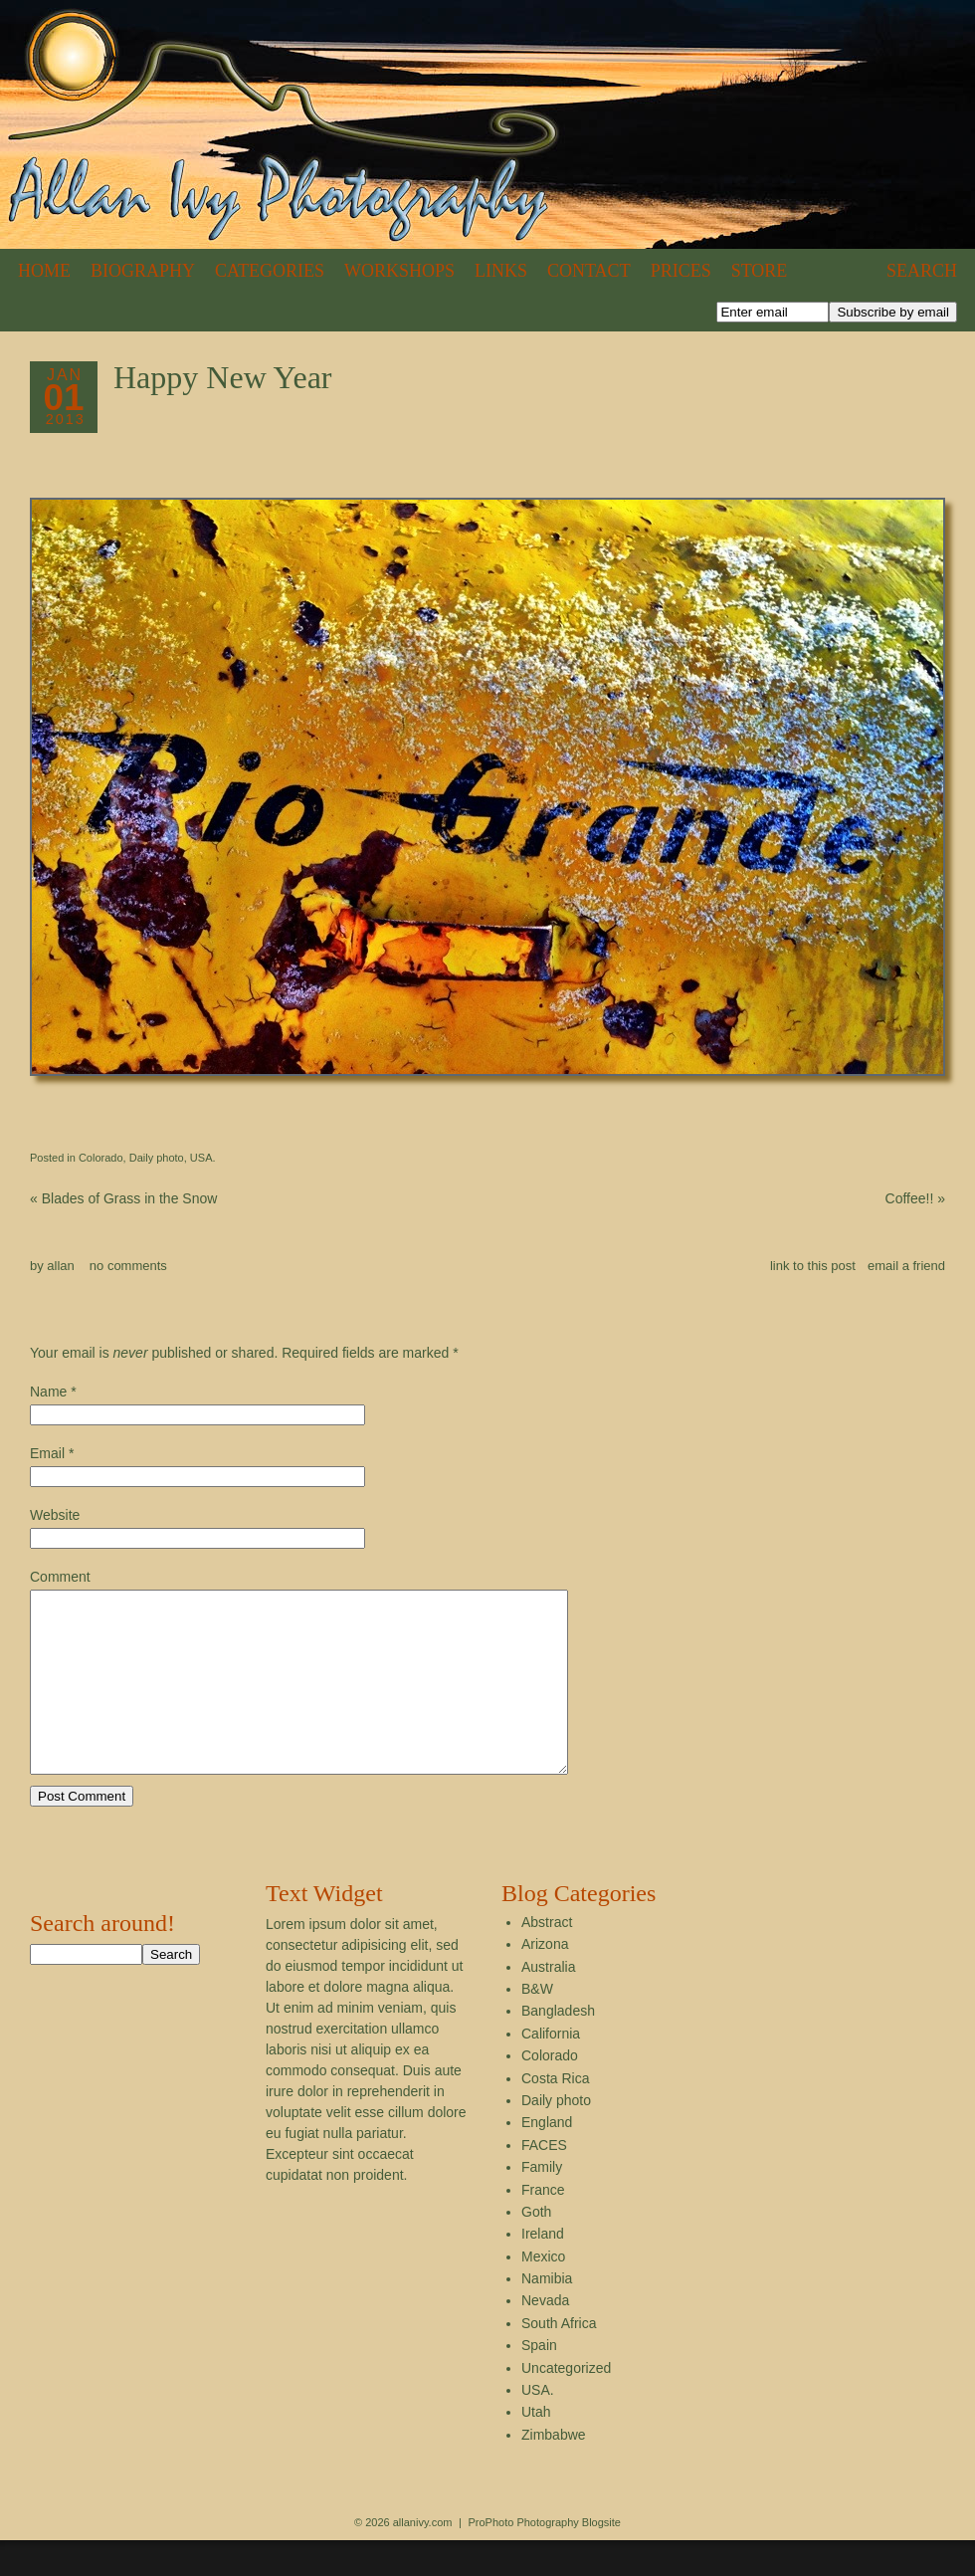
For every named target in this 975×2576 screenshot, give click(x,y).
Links (501, 271)
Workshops (399, 271)
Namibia (546, 2314)
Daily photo (156, 1158)
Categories (269, 271)
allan (60, 1265)
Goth (536, 2247)
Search (921, 271)
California (550, 2069)
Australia (548, 2003)
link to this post (813, 1265)
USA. (203, 1158)
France (543, 2226)
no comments (128, 1265)
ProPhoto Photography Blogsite (544, 2558)
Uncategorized (566, 2404)
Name (48, 1391)
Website (55, 1515)
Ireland (542, 2269)
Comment (60, 1577)
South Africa (559, 2359)
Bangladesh (558, 2046)
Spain (539, 2381)
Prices (681, 271)
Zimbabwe (553, 2470)
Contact (589, 271)
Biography (143, 271)
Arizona (544, 1980)
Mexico (543, 2292)
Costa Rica (555, 2114)
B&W (537, 2025)
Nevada (545, 2336)
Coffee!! (915, 1198)
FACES (544, 2181)
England (546, 2158)
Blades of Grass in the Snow (123, 1198)
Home (44, 271)
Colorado (101, 1158)
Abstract (546, 1958)
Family (541, 2203)
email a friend (906, 1265)
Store (759, 271)
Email (47, 1453)
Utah (536, 2448)
